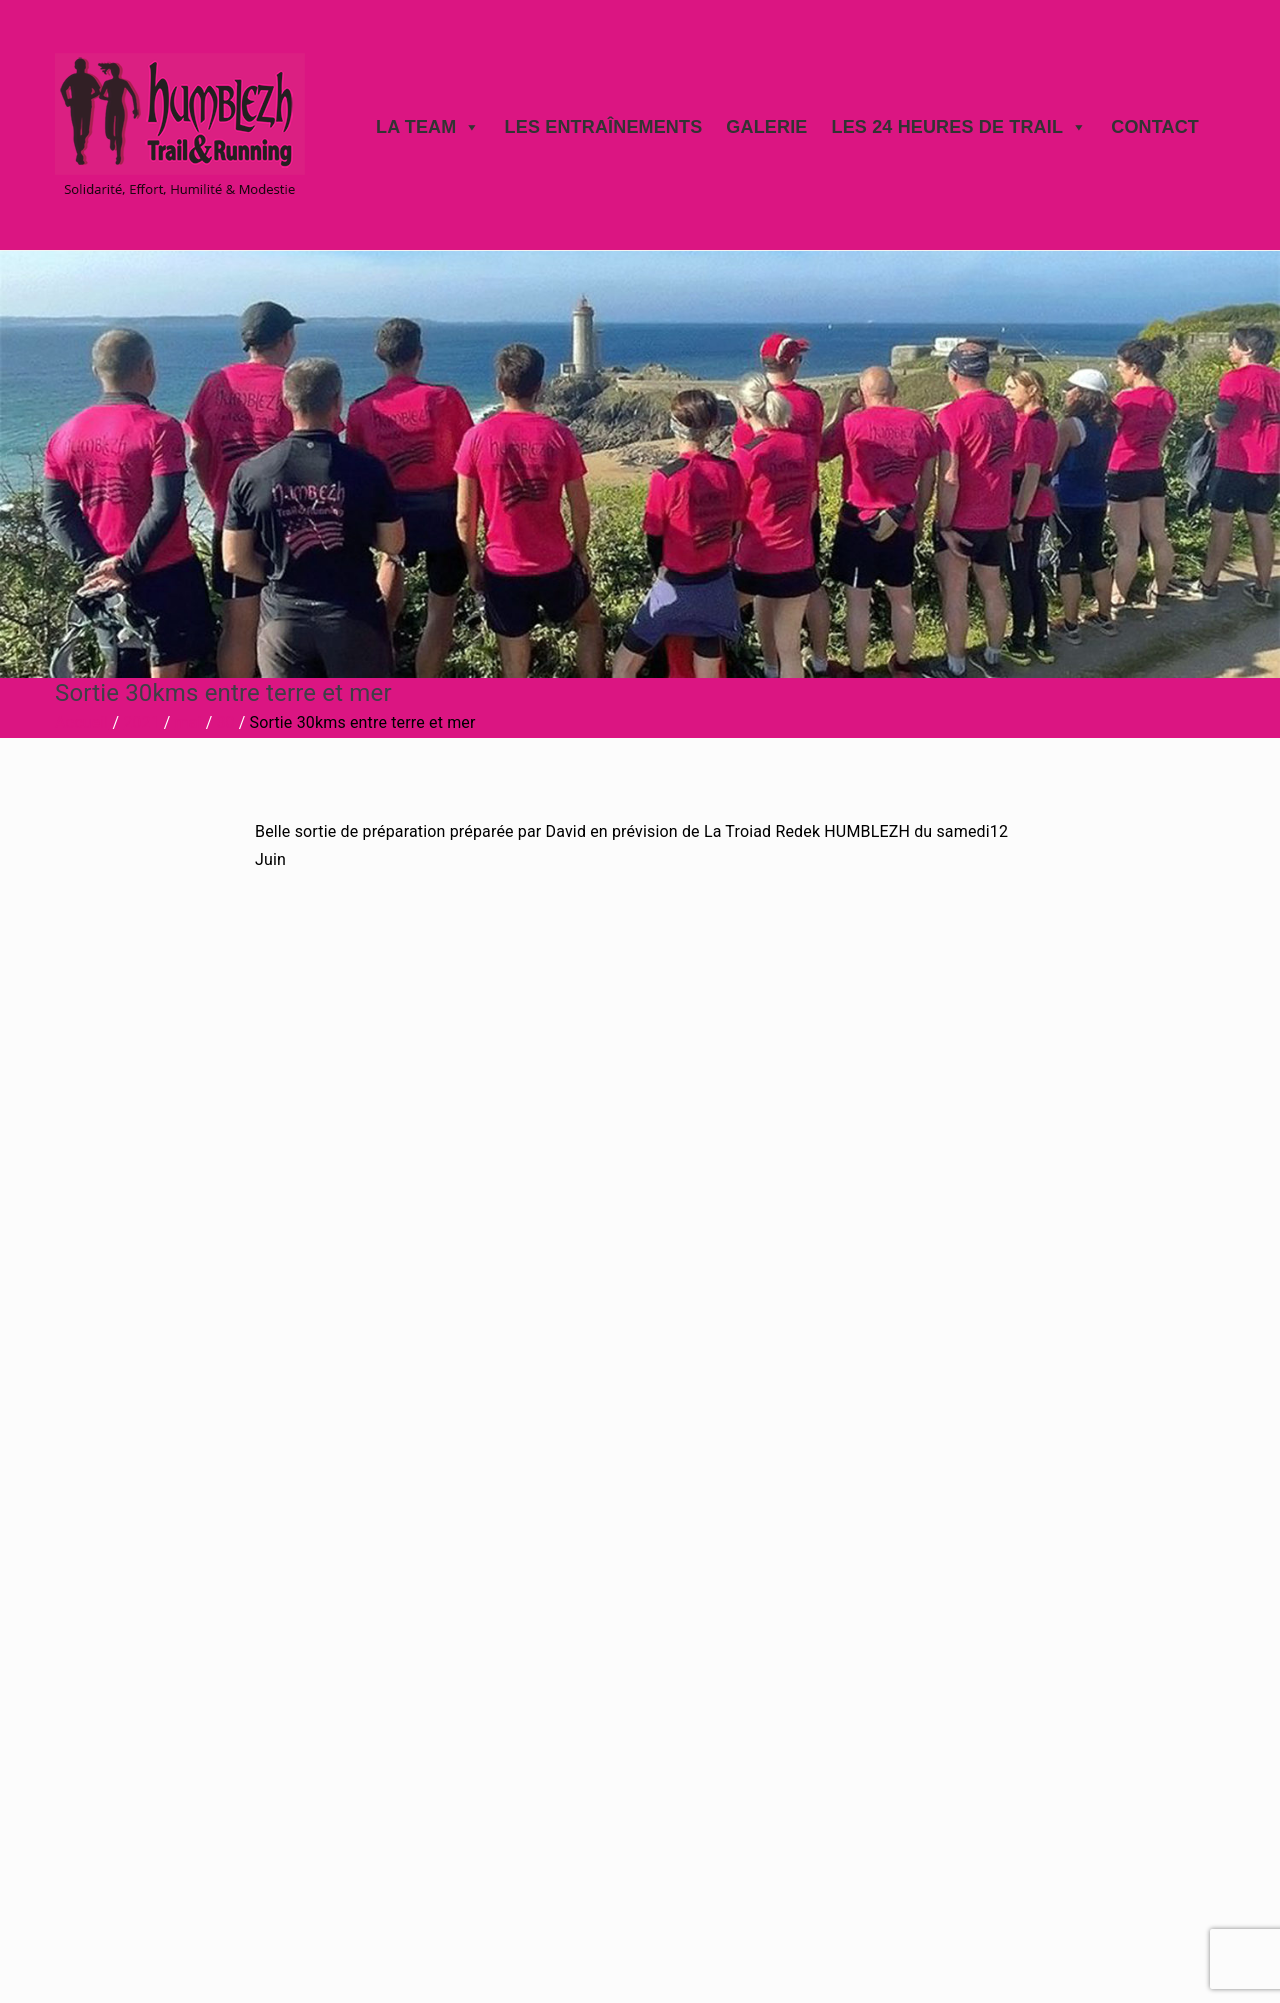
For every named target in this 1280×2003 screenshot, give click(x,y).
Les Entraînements (604, 127)
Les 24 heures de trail (959, 126)
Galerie (766, 127)
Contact (1155, 127)
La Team (428, 126)
